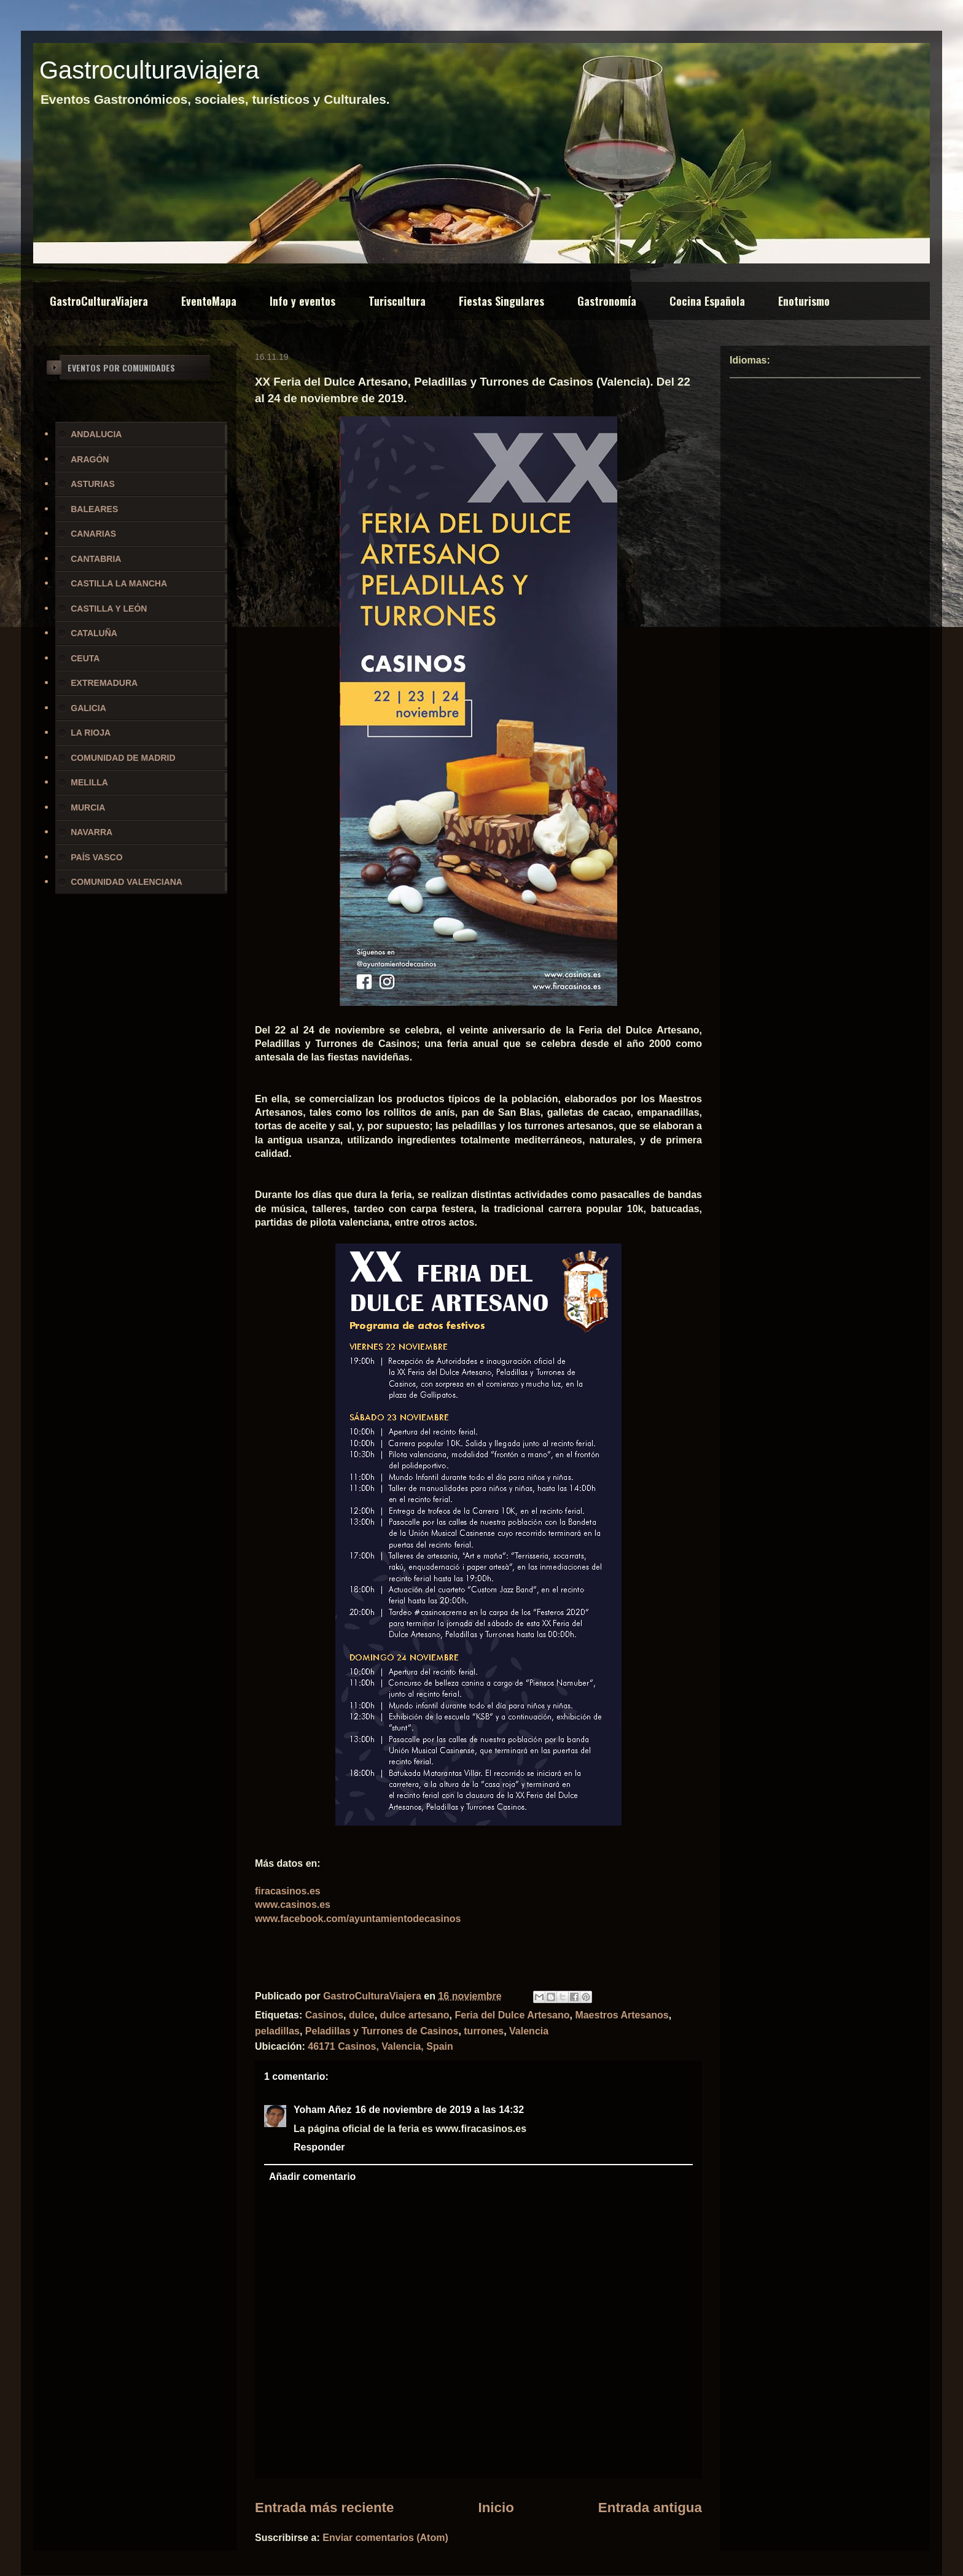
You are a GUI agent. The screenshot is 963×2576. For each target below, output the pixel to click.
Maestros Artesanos (621, 2015)
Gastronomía (606, 301)
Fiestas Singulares (501, 301)
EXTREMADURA (104, 683)
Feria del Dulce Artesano (511, 2015)
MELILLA (89, 782)
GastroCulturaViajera (99, 301)
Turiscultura (397, 301)
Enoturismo (804, 301)
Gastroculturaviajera (149, 70)
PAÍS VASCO (96, 857)
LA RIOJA (91, 732)
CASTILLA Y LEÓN (109, 608)
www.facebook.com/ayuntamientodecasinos (358, 1918)
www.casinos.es (292, 1904)
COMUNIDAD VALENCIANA (126, 882)
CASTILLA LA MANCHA (119, 583)
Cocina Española (707, 301)
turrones (484, 2031)
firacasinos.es (288, 1891)
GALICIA (88, 708)
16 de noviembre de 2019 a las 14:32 (439, 2109)
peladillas (277, 2031)
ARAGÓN (90, 459)
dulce (362, 2015)
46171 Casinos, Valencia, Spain (380, 2046)
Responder (319, 2147)
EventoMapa (208, 301)
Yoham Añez (322, 2109)
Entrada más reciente (324, 2507)
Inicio (495, 2507)
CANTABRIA (96, 559)
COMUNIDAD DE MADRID (123, 758)
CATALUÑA (94, 633)
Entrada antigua (650, 2507)
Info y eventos (302, 301)
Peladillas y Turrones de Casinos (382, 2031)
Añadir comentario (312, 2176)
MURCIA (88, 807)
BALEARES (94, 509)
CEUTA (85, 658)
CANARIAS (93, 534)
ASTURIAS (93, 484)
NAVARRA (91, 832)
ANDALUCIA (96, 434)
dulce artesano (415, 2015)
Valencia (528, 2031)
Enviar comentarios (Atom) (385, 2537)
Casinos (324, 2015)
